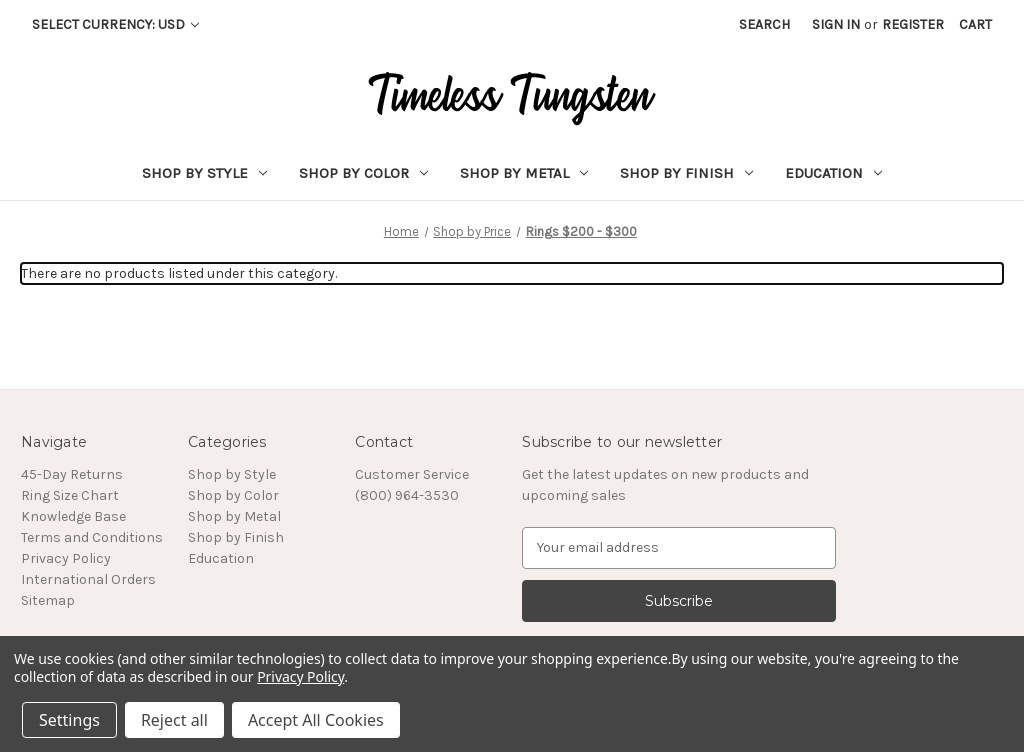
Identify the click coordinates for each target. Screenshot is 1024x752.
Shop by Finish (686, 173)
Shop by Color (363, 173)
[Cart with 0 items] (975, 24)
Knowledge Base (73, 516)
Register (913, 24)
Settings (69, 720)
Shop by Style (204, 173)
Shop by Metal (524, 173)
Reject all (174, 720)
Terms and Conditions (92, 537)
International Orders (88, 579)
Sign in (836, 24)
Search (764, 24)
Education (833, 173)
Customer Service (412, 474)
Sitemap (48, 600)
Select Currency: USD (115, 24)
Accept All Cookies (316, 720)
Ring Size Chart (70, 495)
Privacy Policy (66, 558)
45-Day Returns (72, 474)
